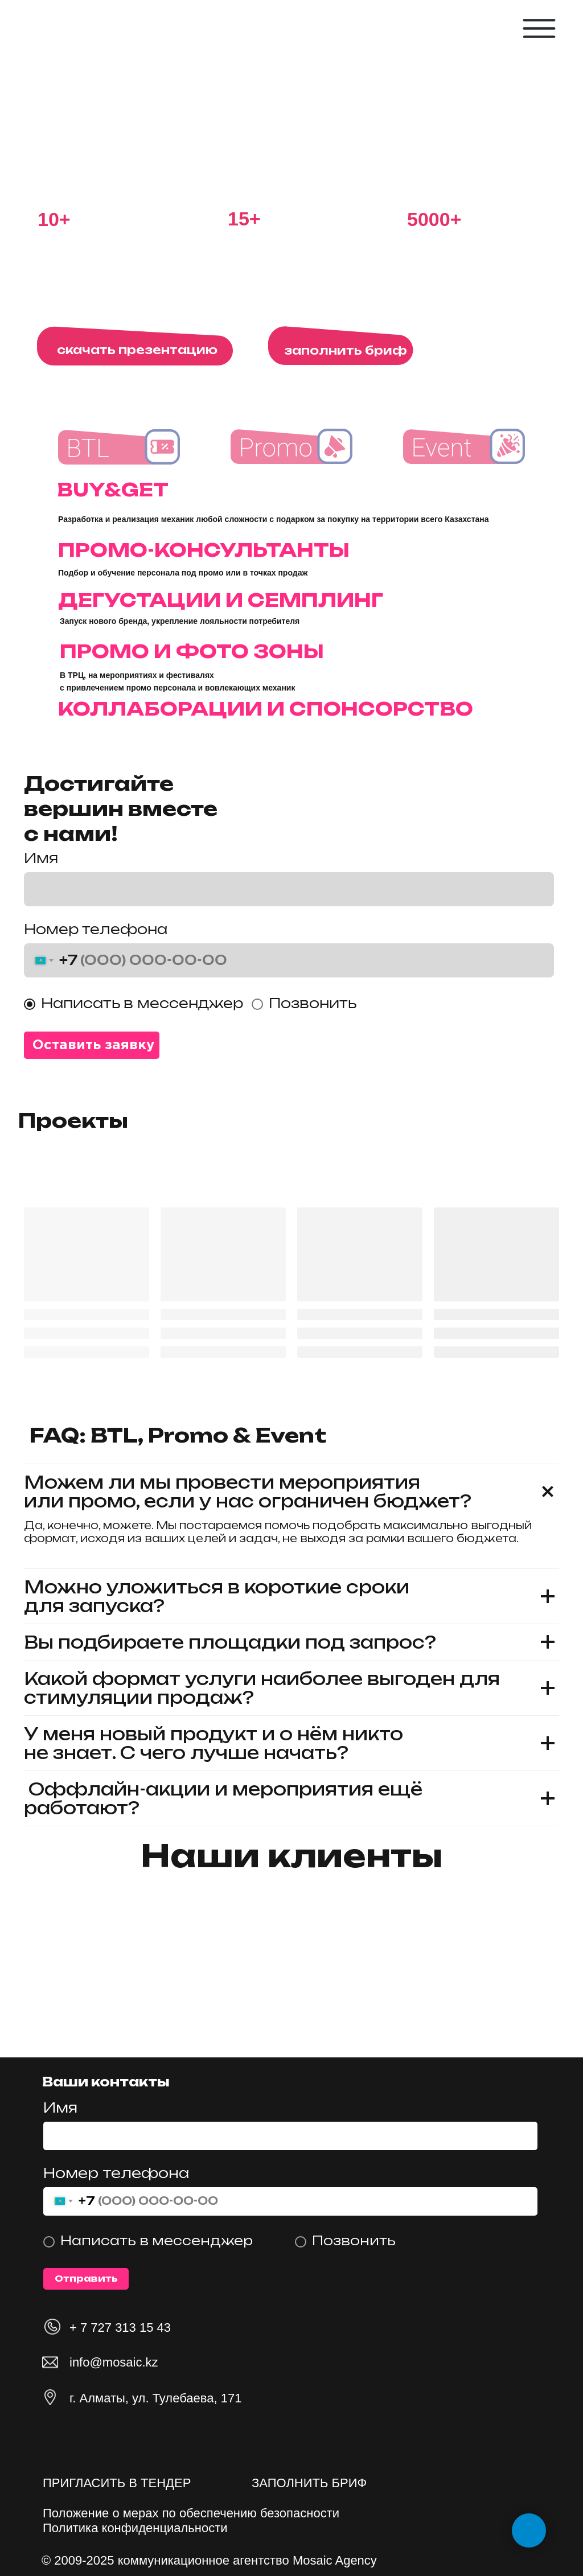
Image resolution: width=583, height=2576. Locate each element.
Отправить (86, 2278)
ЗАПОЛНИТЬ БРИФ (309, 2483)
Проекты (73, 1120)
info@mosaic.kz (113, 2362)
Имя (60, 2107)
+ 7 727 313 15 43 (120, 2327)
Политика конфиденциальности (135, 2528)
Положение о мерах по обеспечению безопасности (191, 2513)
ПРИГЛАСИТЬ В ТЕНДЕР (117, 2483)
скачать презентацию (137, 350)
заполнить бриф (345, 350)
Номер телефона (95, 929)
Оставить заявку (93, 1045)
